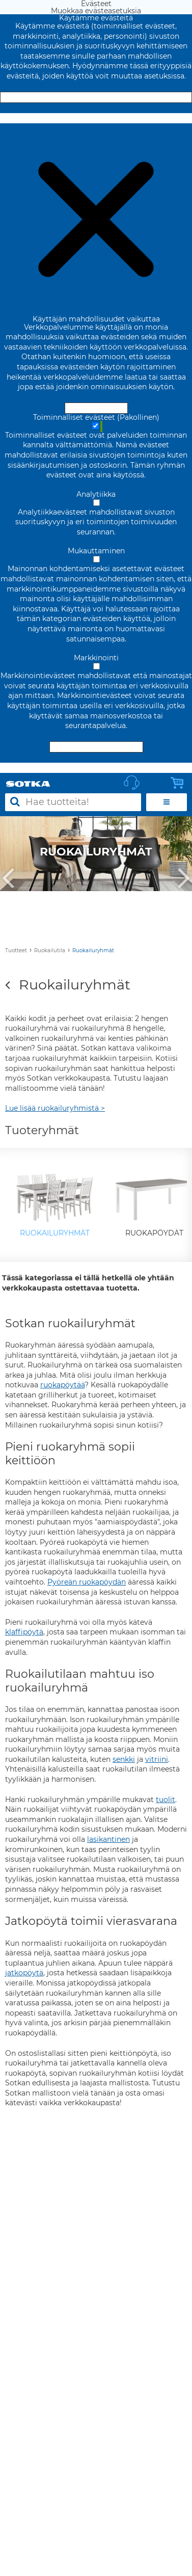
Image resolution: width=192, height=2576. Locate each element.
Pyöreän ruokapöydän (86, 1582)
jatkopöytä (24, 1972)
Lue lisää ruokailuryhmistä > (55, 1108)
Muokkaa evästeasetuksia (96, 118)
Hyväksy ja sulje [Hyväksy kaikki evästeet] (96, 97)
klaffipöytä (24, 1631)
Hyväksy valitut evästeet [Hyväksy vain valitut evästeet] (96, 747)
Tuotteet (16, 950)
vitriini (156, 1759)
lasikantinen (108, 1839)
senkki (124, 1759)
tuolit (165, 1799)
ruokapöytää (62, 1384)
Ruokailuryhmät (93, 950)
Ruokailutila (49, 950)
